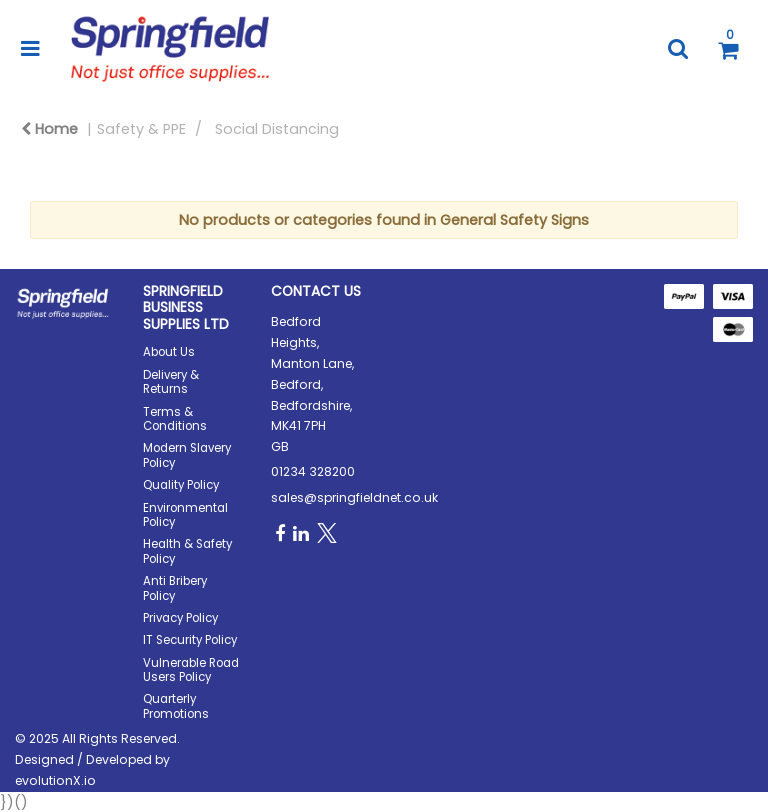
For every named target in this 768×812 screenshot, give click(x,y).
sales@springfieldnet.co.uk (354, 497)
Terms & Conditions (175, 419)
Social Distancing (277, 129)
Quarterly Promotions (176, 706)
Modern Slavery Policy (187, 455)
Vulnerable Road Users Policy (191, 670)
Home (49, 129)
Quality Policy (181, 485)
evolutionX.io (55, 780)
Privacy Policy (180, 618)
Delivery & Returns (171, 382)
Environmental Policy (185, 515)
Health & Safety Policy (187, 551)
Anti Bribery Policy (175, 588)
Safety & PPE (141, 129)
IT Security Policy (190, 640)
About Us (169, 352)
